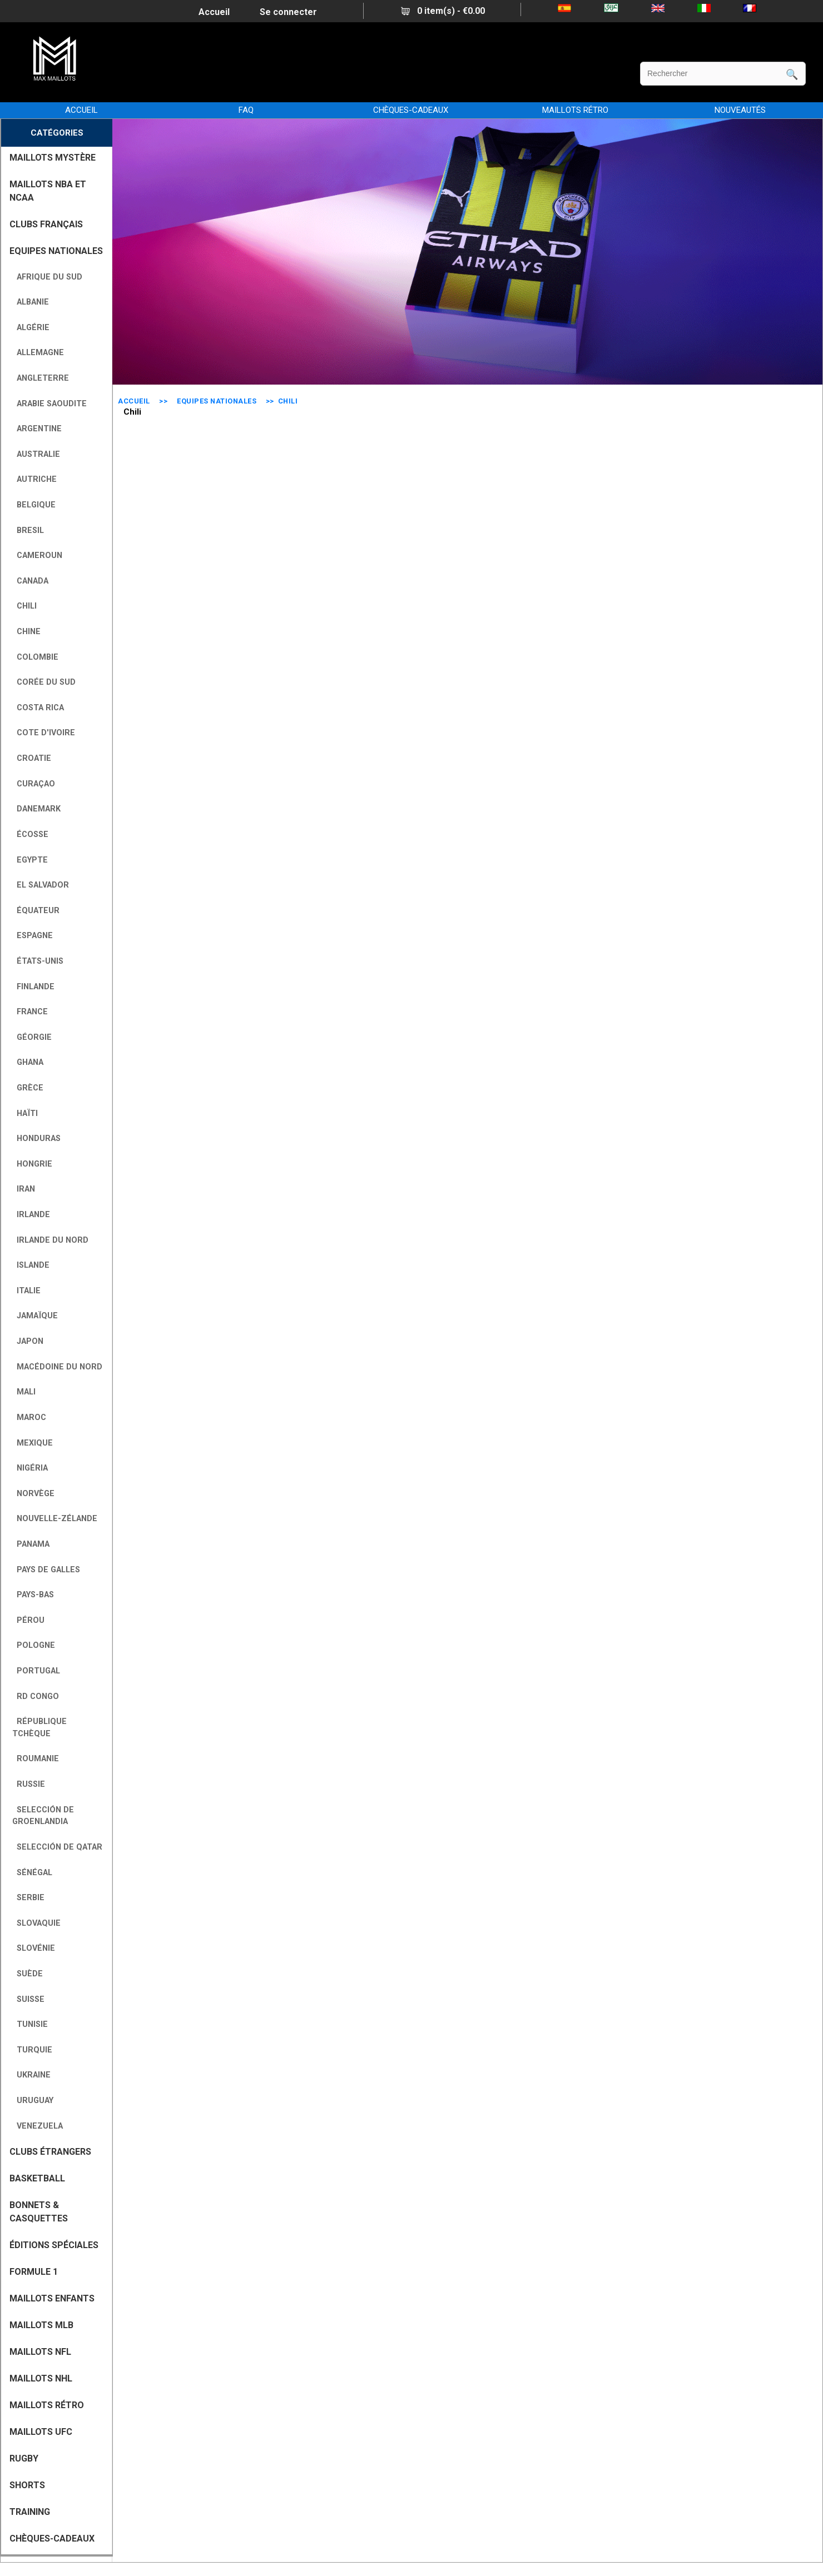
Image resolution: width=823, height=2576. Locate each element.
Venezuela (37, 2126)
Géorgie (32, 1037)
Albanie (30, 302)
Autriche (34, 479)
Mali (24, 1392)
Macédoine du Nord (57, 1367)
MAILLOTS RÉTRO (575, 110)
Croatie (31, 758)
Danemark (36, 809)
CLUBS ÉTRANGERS (50, 2151)
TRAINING (29, 2512)
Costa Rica (38, 707)
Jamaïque (35, 1316)
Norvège (33, 1493)
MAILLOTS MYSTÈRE (52, 157)
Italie (26, 1291)
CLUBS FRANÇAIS (46, 224)
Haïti (25, 1113)
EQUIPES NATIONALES (216, 401)
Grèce (27, 1088)
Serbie (28, 1897)
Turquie (32, 2050)
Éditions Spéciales (53, 2245)
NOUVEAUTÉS (740, 110)
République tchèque (39, 1727)
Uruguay (32, 2100)
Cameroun (37, 555)
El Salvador (40, 885)
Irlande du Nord (50, 1240)
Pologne (33, 1645)
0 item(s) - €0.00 (443, 11)
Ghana (27, 1062)
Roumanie (35, 1758)
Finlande (33, 986)
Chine (26, 631)
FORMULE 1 (33, 2271)
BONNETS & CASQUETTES (38, 2212)
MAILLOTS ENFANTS (52, 2298)
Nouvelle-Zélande (54, 1518)
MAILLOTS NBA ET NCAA (47, 191)
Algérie (30, 327)
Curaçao (33, 784)
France (30, 1012)
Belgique (34, 505)
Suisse (28, 1999)
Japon (27, 1341)
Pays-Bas (33, 1595)
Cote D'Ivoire (43, 733)
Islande (30, 1265)
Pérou (28, 1620)
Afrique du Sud (47, 277)
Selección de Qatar (57, 1847)
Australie (36, 454)
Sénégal (32, 1872)
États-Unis (37, 961)
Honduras (36, 1138)
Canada (30, 581)
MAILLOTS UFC (40, 2431)
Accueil (214, 12)
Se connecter (288, 12)
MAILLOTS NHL (40, 2378)
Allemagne (38, 352)
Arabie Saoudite (49, 403)
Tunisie (30, 2024)
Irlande (31, 1214)
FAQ (246, 110)
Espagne (32, 935)
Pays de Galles (46, 1570)
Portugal (36, 1671)
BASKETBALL (37, 2178)
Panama (30, 1544)
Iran (23, 1189)
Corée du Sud (44, 682)
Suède (27, 1974)
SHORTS (27, 2485)
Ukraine (31, 2075)
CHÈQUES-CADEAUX (410, 110)
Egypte (30, 860)
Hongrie (32, 1164)
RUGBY (23, 2458)
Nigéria (30, 1468)
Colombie (35, 657)
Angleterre (40, 378)
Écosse (30, 834)
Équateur (36, 910)
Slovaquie (36, 1923)
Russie (28, 1784)
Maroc (29, 1417)
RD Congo (35, 1696)
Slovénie (33, 1948)
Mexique (32, 1443)
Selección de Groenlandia (43, 1816)
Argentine (37, 429)
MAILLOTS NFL (40, 2351)
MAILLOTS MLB (41, 2325)
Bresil (28, 530)
